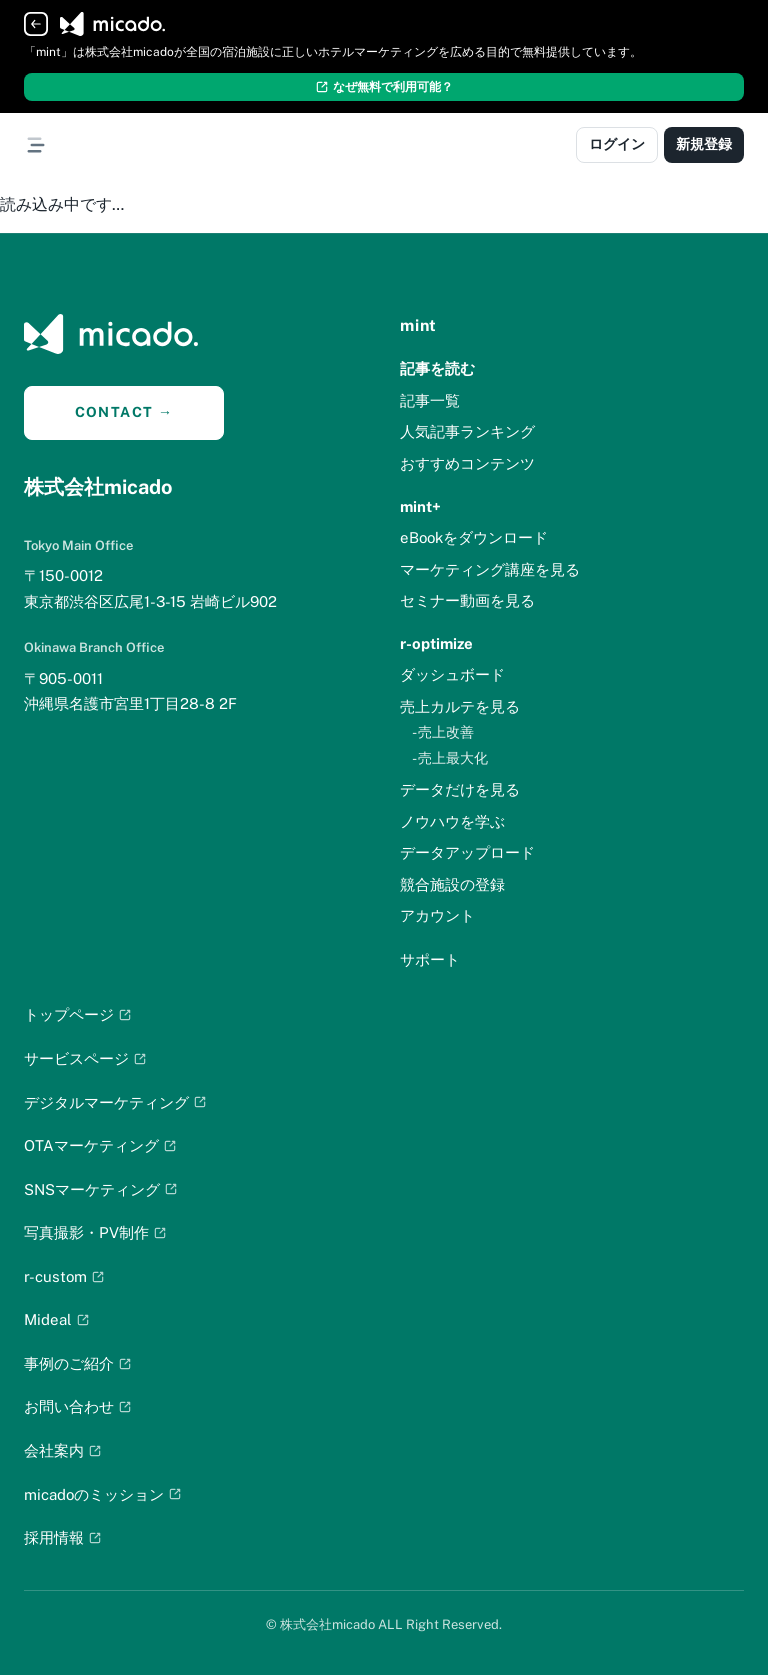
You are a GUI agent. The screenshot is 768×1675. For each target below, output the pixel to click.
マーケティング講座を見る (490, 569)
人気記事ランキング (467, 431)
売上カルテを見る (460, 706)
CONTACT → (124, 412)
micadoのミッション (103, 1494)
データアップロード (467, 852)
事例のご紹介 (78, 1363)
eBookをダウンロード (474, 537)
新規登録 (704, 144)
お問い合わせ (78, 1406)
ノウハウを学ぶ (452, 821)
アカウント (437, 915)
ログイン (617, 144)
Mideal (57, 1319)
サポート (430, 959)
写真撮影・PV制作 (95, 1232)
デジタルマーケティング (115, 1102)
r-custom (64, 1276)
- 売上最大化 (450, 758)
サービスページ (85, 1058)
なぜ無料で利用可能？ (384, 87)
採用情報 (63, 1537)
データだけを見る (460, 789)
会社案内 (63, 1450)
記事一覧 (430, 400)
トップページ (78, 1014)
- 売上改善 (443, 732)
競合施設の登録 (452, 884)
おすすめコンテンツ (467, 463)
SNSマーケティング (101, 1189)
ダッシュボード (452, 674)
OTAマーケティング (100, 1145)
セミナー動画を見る (467, 600)
